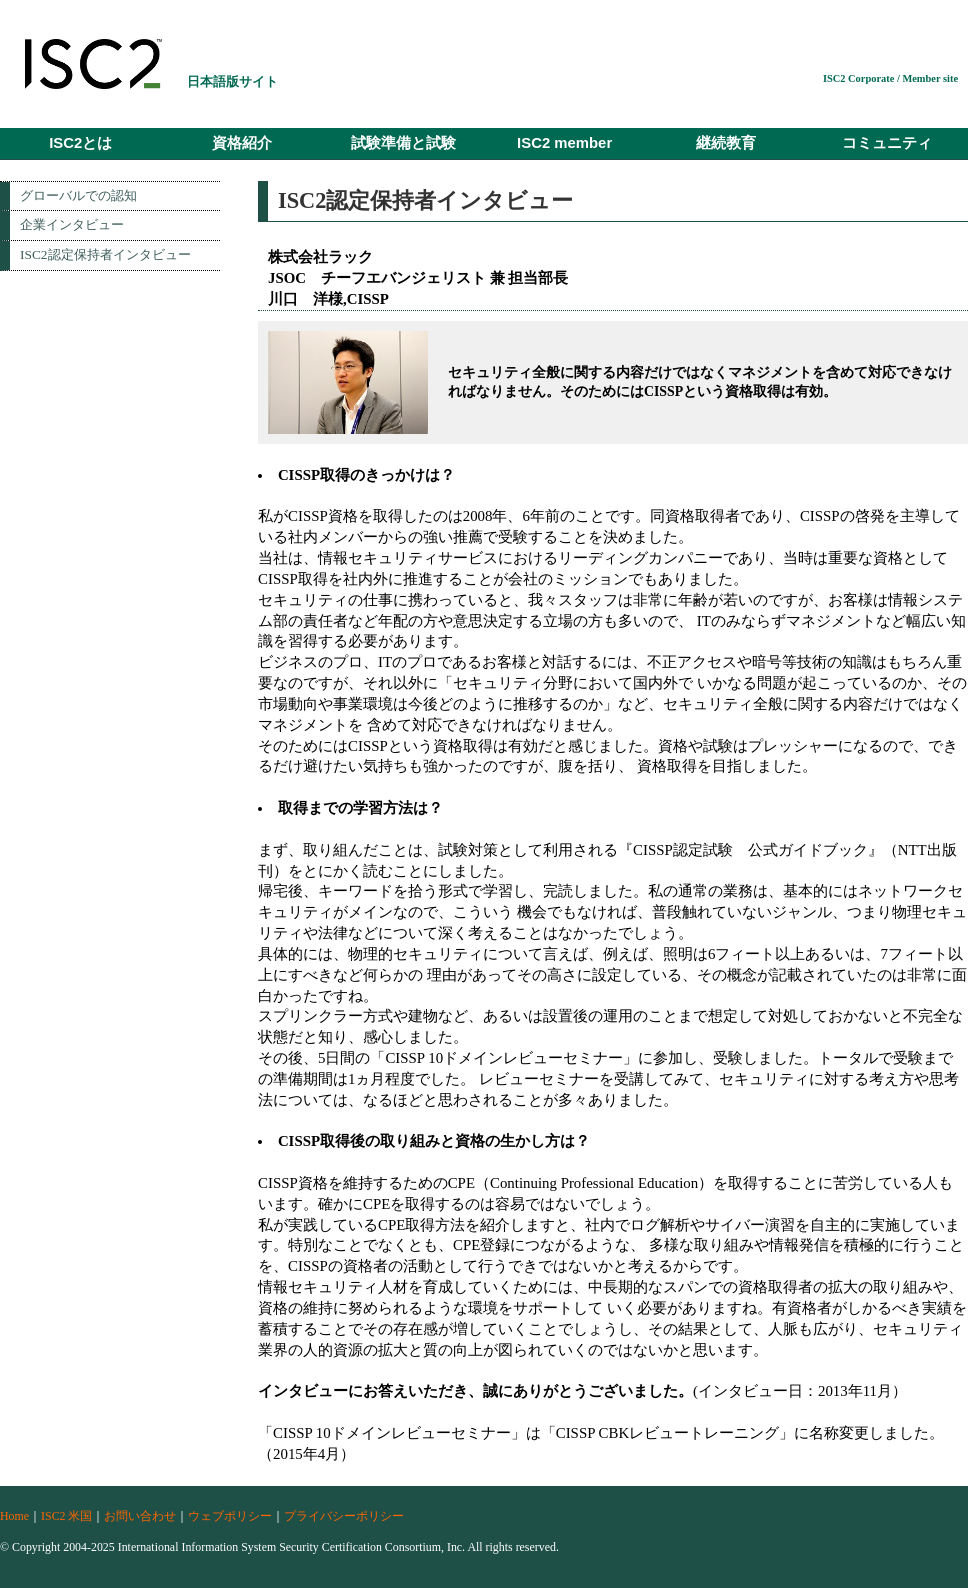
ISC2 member (564, 143)
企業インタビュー (72, 224)
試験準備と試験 (403, 143)
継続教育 (726, 143)
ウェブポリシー (230, 1516)
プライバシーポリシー (344, 1516)
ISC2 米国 (66, 1516)
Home (14, 1516)
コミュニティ (887, 143)
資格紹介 (242, 143)
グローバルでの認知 (78, 195)
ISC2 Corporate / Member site (890, 78)
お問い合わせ (140, 1516)
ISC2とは (80, 143)
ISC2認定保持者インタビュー (105, 254)
